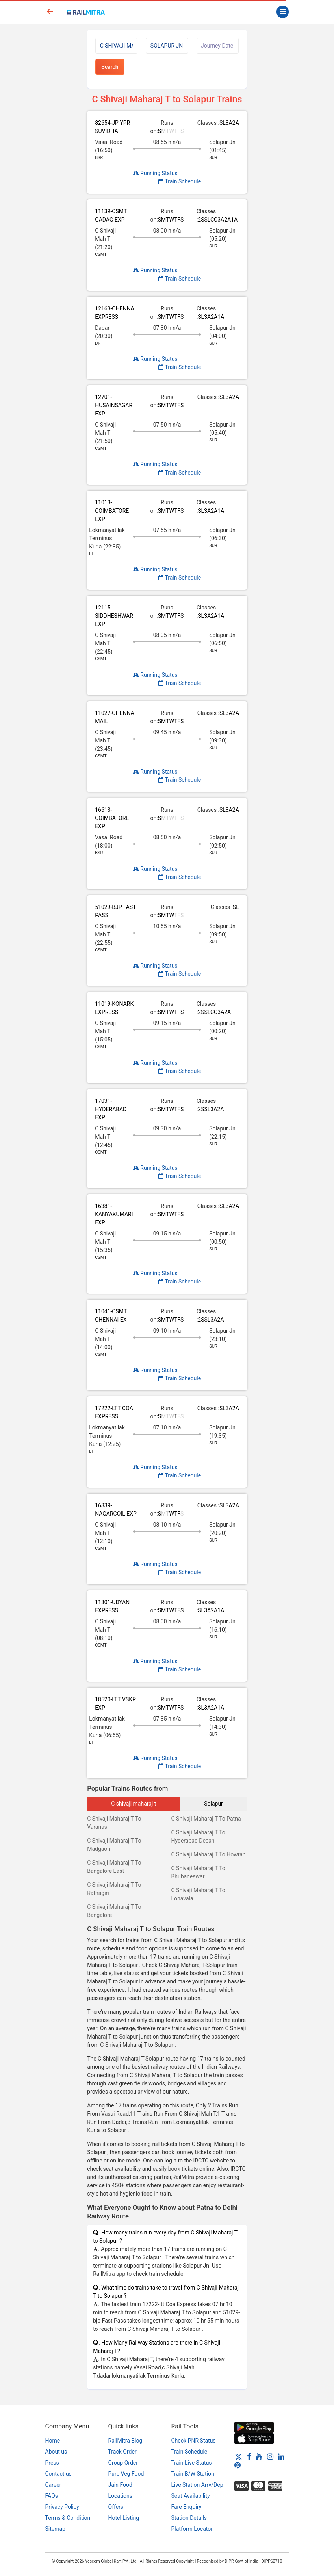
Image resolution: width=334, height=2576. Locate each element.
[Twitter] (238, 2456)
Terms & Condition (68, 2518)
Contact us (58, 2474)
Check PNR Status (193, 2441)
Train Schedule (179, 181)
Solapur (213, 1803)
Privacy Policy (62, 2507)
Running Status (155, 173)
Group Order (123, 2463)
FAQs (51, 2496)
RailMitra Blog (125, 2441)
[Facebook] (249, 2456)
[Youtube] (259, 2456)
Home (52, 2441)
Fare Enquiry (186, 2507)
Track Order (122, 2452)
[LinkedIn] (281, 2456)
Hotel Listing (123, 2518)
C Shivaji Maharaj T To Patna (206, 1818)
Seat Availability (190, 2496)
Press (52, 2463)
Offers (116, 2507)
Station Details (189, 2518)
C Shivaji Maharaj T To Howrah (208, 1854)
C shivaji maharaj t (133, 1803)
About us (56, 2452)
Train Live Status (191, 2463)
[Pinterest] (237, 2465)
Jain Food (120, 2485)
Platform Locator (192, 2529)
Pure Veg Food (126, 2474)
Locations (120, 2496)
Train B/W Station (192, 2474)
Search (109, 67)
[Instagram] (270, 2456)
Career (53, 2485)
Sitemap (55, 2529)
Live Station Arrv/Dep (197, 2485)
